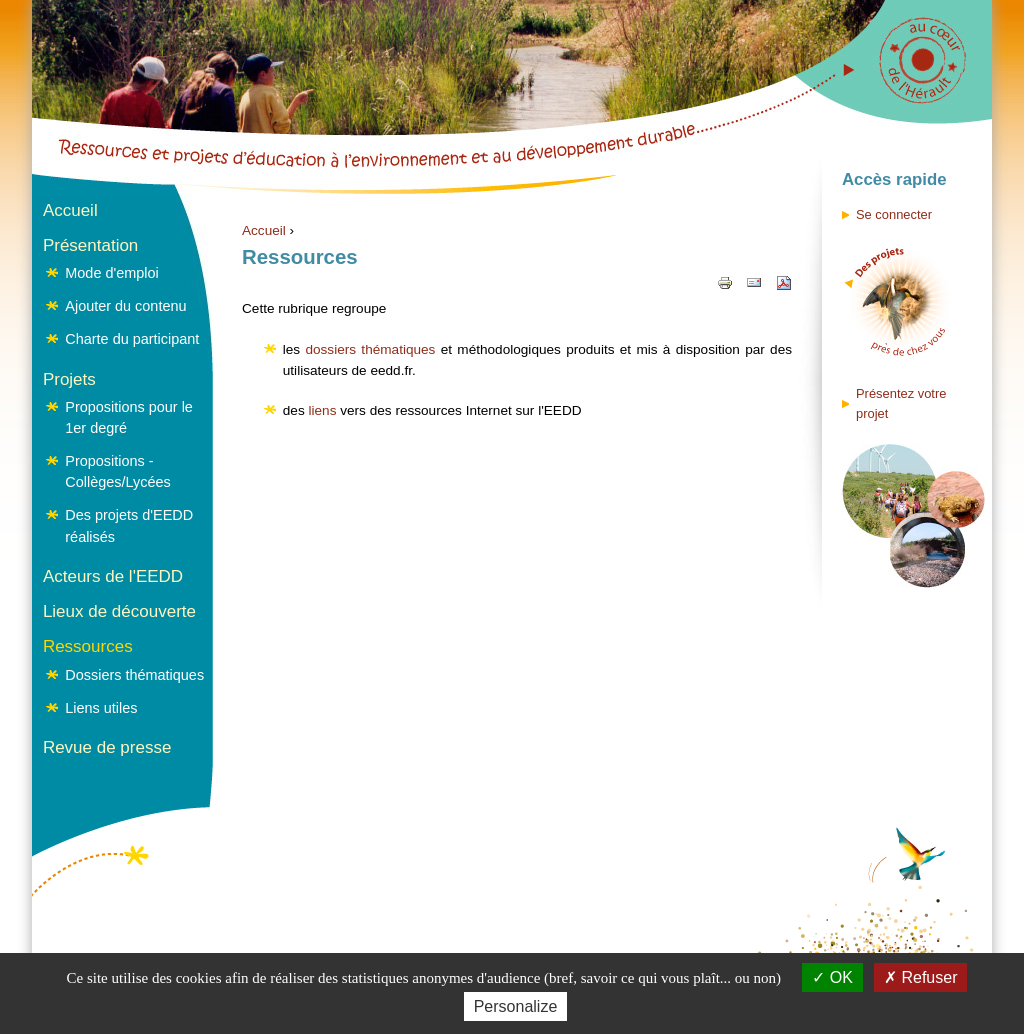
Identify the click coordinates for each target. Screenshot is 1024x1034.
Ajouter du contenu (125, 306)
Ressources (88, 646)
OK (832, 977)
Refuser (920, 977)
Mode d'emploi (111, 273)
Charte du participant (132, 339)
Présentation (90, 245)
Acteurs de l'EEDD (113, 576)
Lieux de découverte (119, 611)
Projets (69, 379)
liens (322, 410)
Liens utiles (101, 708)
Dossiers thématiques (134, 675)
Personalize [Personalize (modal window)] (516, 1006)
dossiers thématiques (370, 349)
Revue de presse (107, 747)
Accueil (264, 230)
